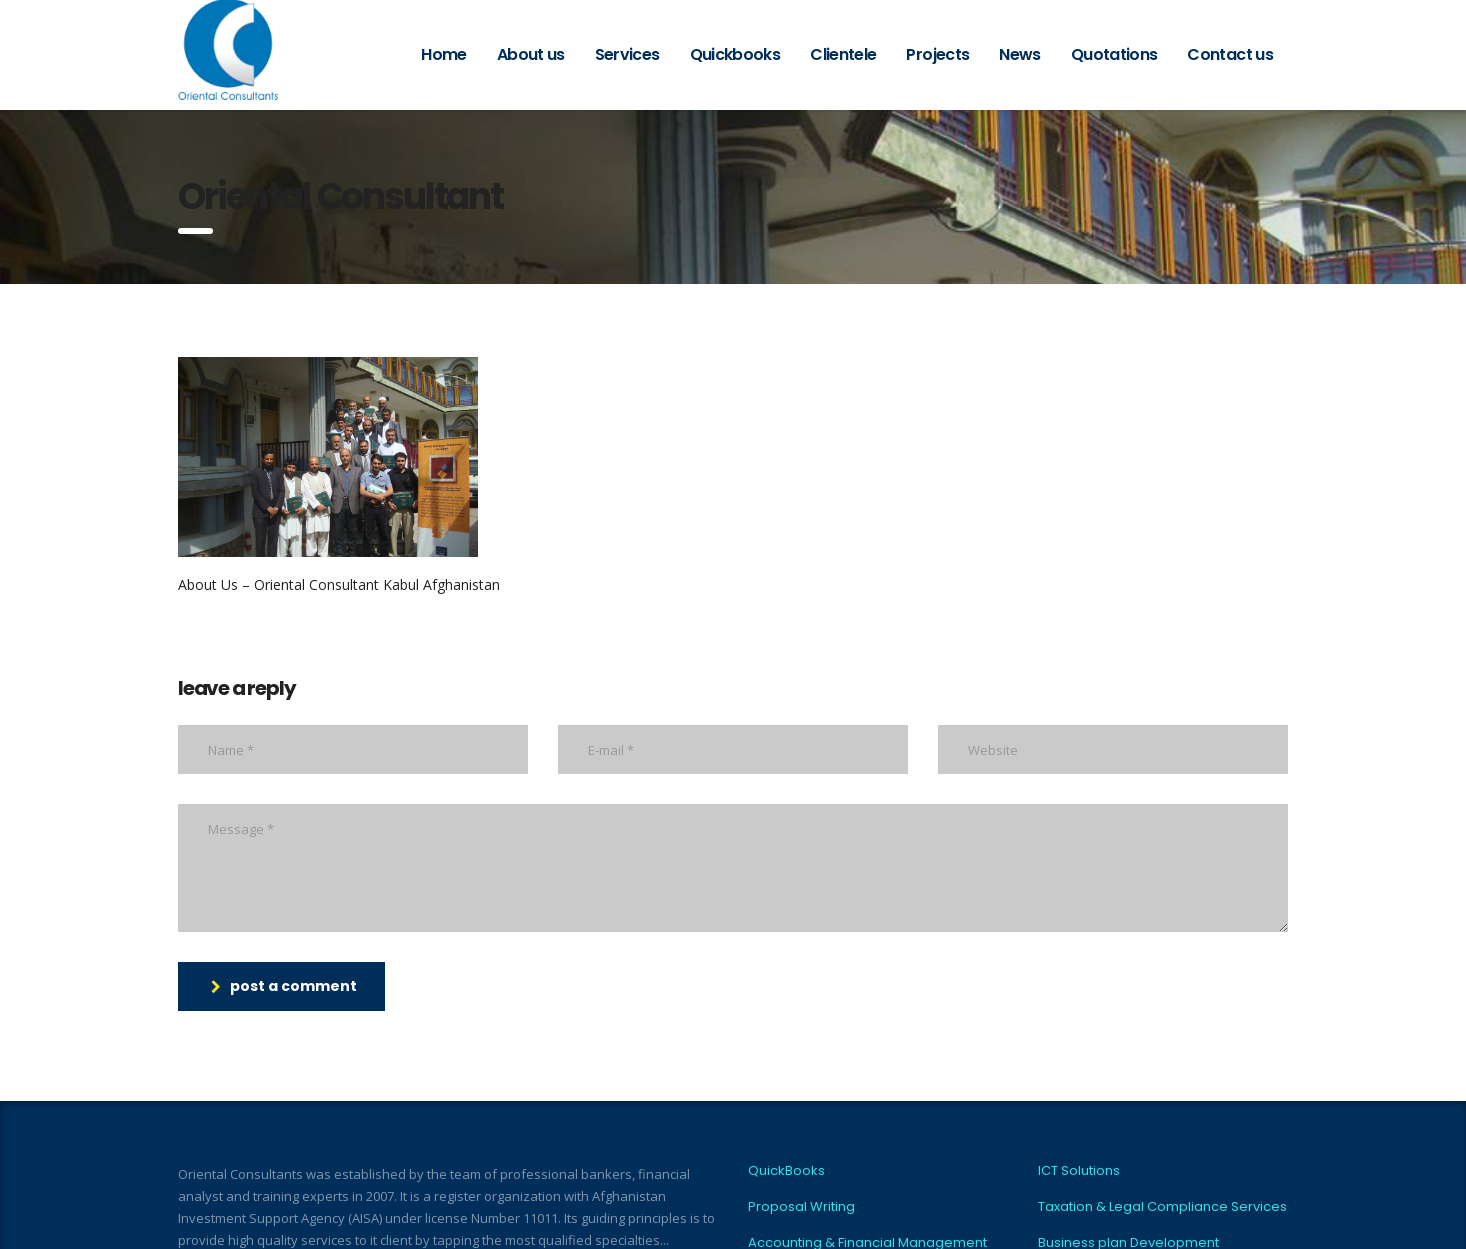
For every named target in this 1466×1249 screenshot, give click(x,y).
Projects (937, 54)
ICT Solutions (1079, 1171)
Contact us (1230, 54)
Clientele (843, 54)
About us (531, 54)
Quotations (1114, 54)
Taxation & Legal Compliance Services (1162, 1207)
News (1019, 54)
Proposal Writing (801, 1207)
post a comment (284, 986)
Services (627, 54)
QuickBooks (786, 1171)
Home (443, 54)
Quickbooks (735, 54)
